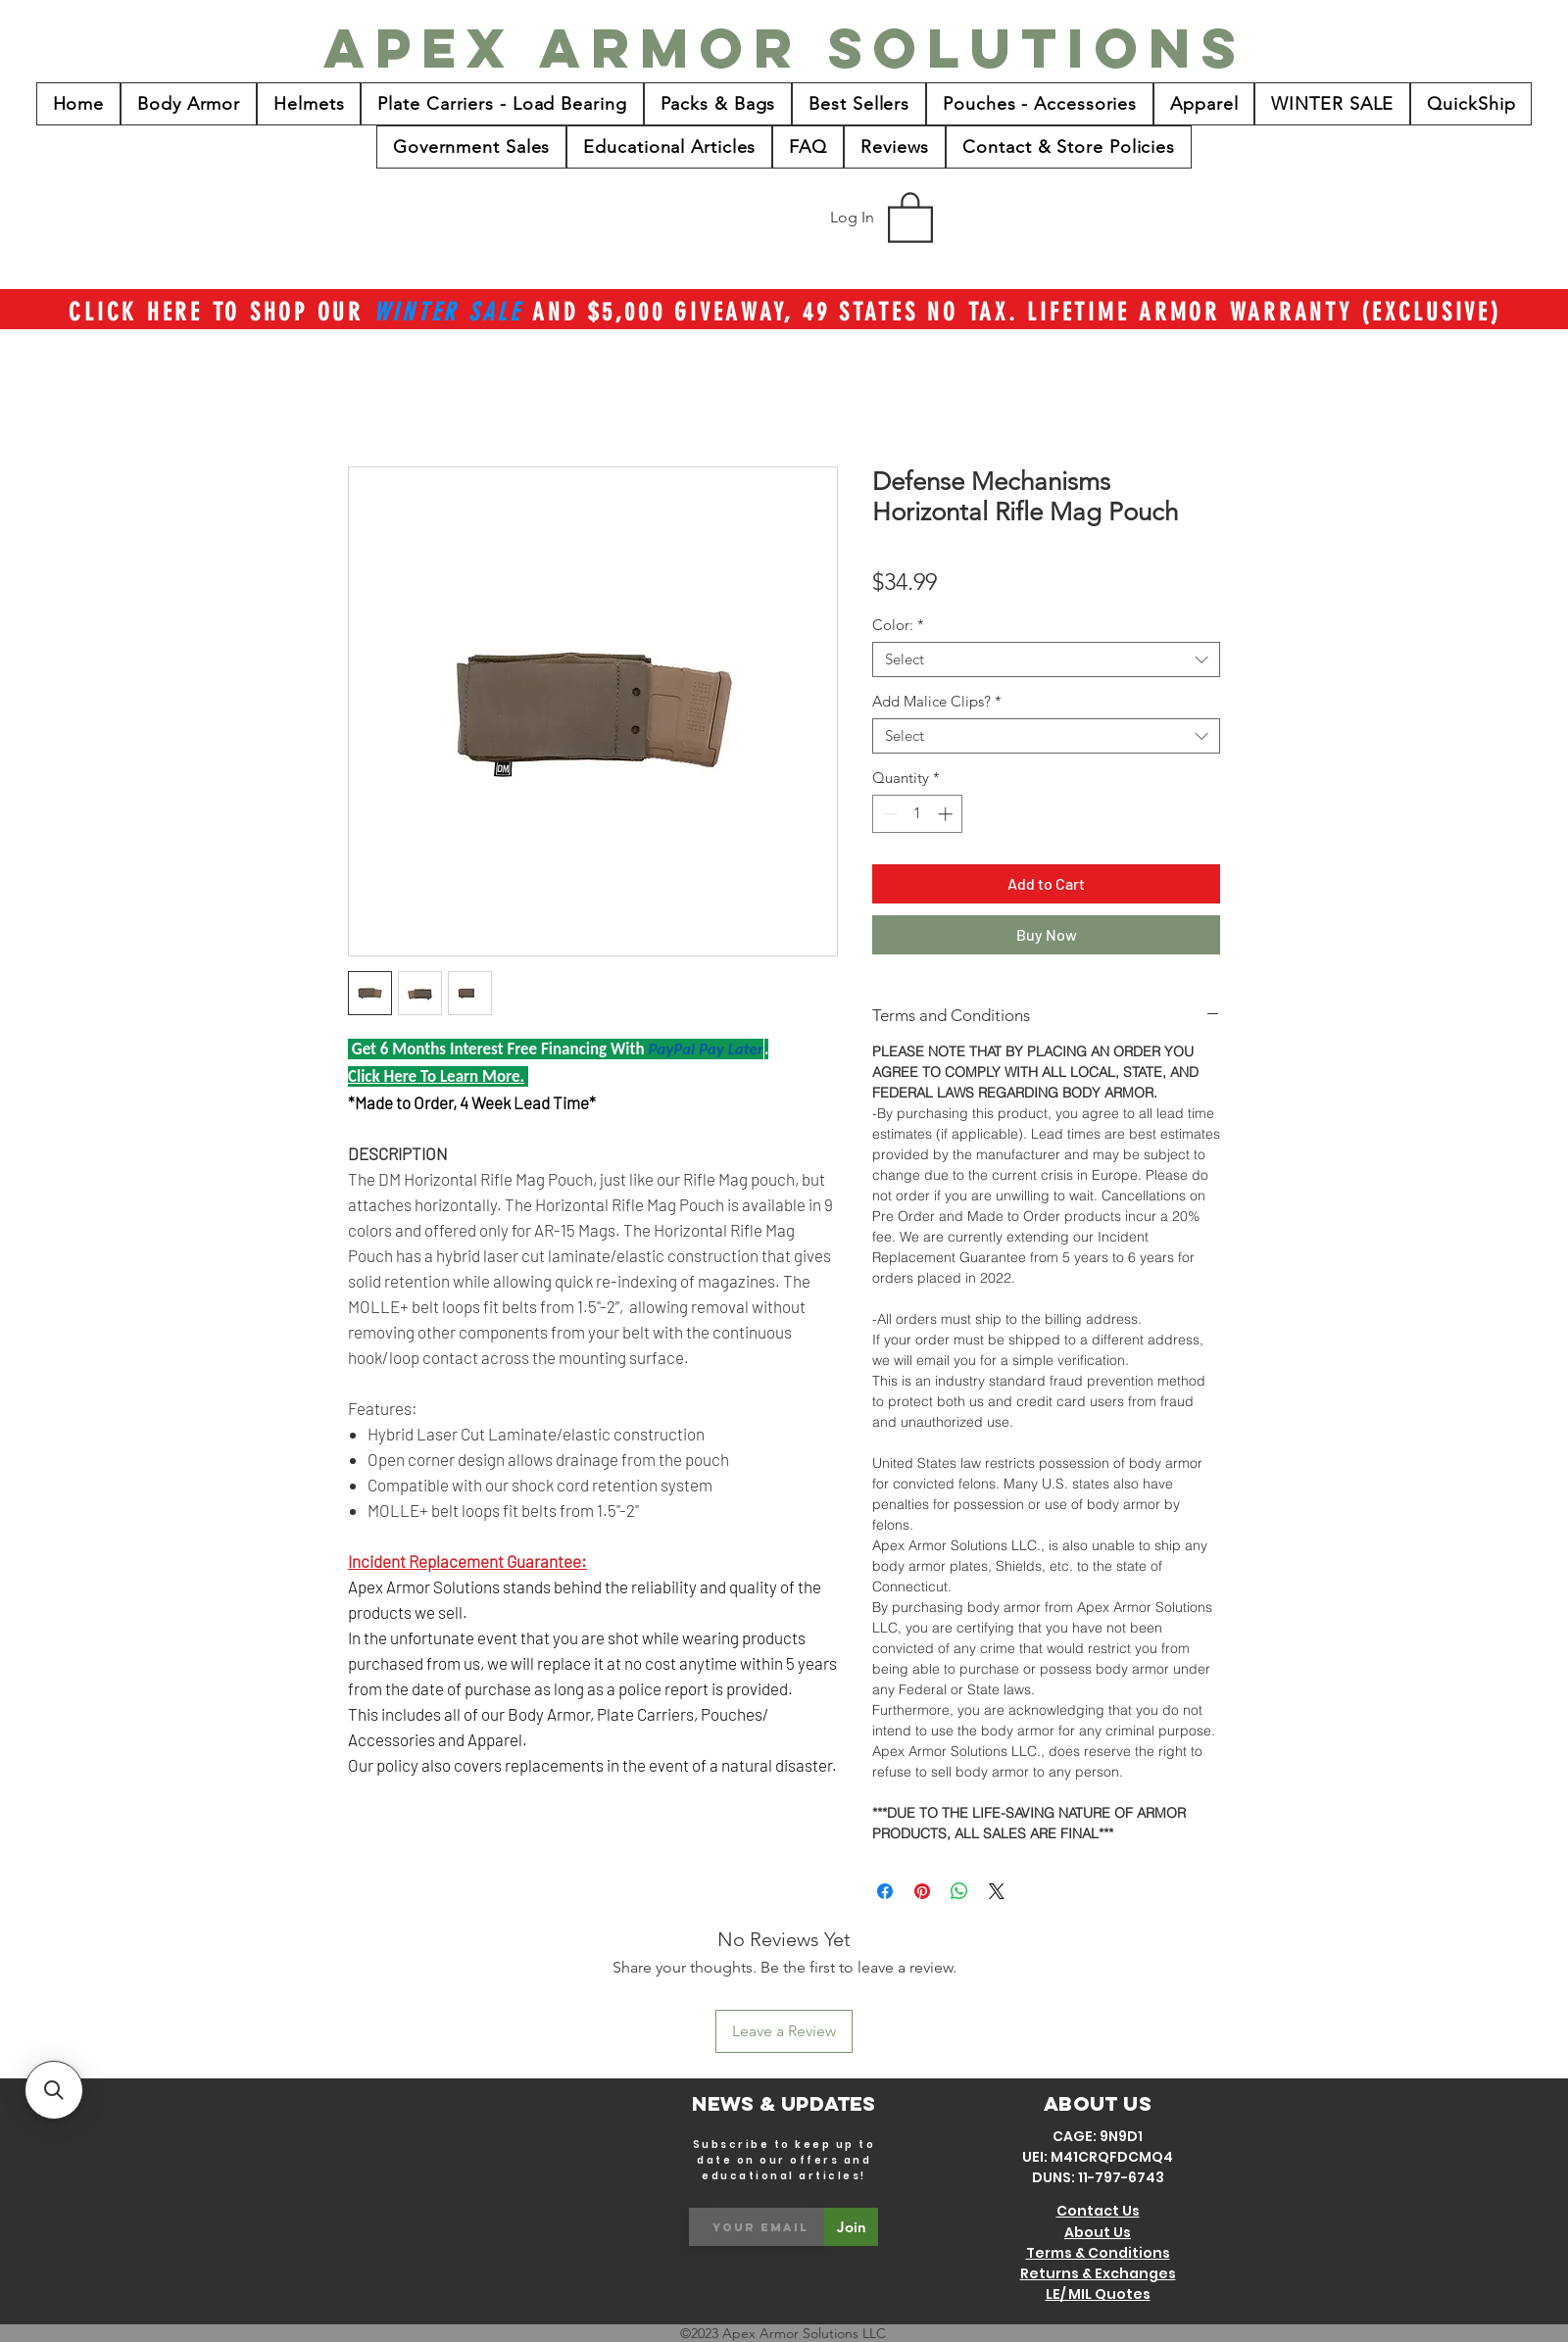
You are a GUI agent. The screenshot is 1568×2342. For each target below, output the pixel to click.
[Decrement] (888, 814)
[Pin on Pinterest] (922, 1891)
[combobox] (1046, 659)
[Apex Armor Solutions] (785, 48)
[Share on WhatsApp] (959, 1891)
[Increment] (947, 814)
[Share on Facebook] (885, 1891)
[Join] (851, 2227)
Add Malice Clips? (937, 701)
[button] (910, 216)
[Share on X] (996, 1891)
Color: (898, 625)
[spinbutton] (918, 814)
